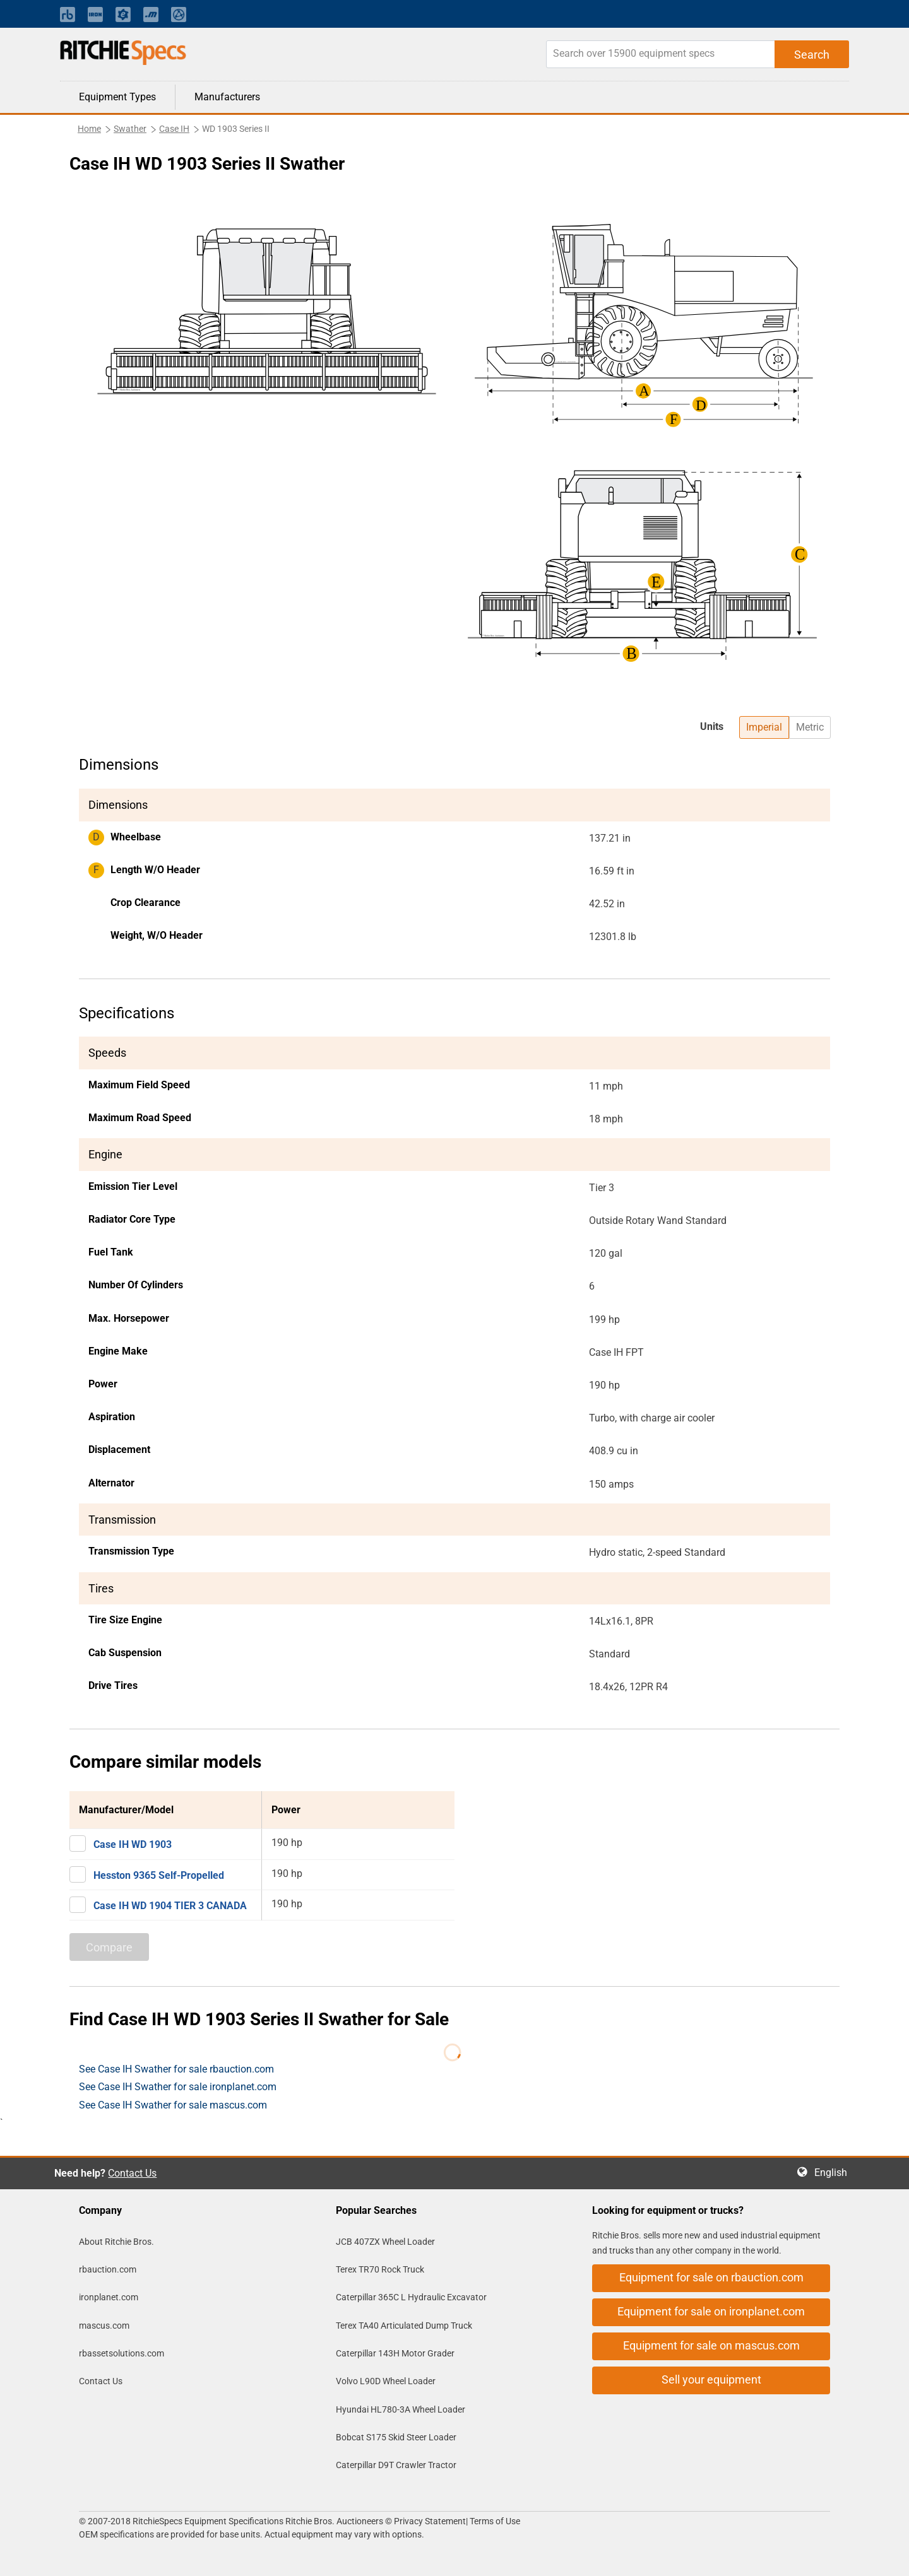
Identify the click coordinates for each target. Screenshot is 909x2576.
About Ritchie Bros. (116, 2242)
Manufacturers (227, 97)
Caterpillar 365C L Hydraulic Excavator (411, 2297)
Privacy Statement (430, 2521)
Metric (810, 727)
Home (89, 129)
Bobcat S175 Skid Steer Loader (396, 2437)
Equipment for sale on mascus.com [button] (711, 2345)
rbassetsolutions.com (121, 2353)
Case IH (174, 129)
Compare (109, 1947)
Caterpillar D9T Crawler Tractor (396, 2465)
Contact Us (132, 2173)
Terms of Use (494, 2521)
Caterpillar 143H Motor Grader (395, 2353)
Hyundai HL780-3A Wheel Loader (400, 2409)
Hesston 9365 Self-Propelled (158, 1875)
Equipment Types (117, 97)
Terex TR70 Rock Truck (380, 2269)
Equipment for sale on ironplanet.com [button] (711, 2311)
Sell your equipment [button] (711, 2379)
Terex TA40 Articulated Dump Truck (404, 2325)
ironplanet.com (108, 2297)
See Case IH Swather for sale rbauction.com (176, 2069)
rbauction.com (107, 2269)
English (834, 2173)
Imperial (764, 727)
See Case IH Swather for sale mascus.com (173, 2105)
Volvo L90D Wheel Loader (386, 2381)
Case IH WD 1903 (132, 1844)
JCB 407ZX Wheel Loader (385, 2242)
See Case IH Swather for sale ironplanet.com (177, 2087)
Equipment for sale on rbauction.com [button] (711, 2277)
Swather (130, 129)
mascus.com (104, 2325)
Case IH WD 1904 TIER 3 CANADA (170, 1906)
